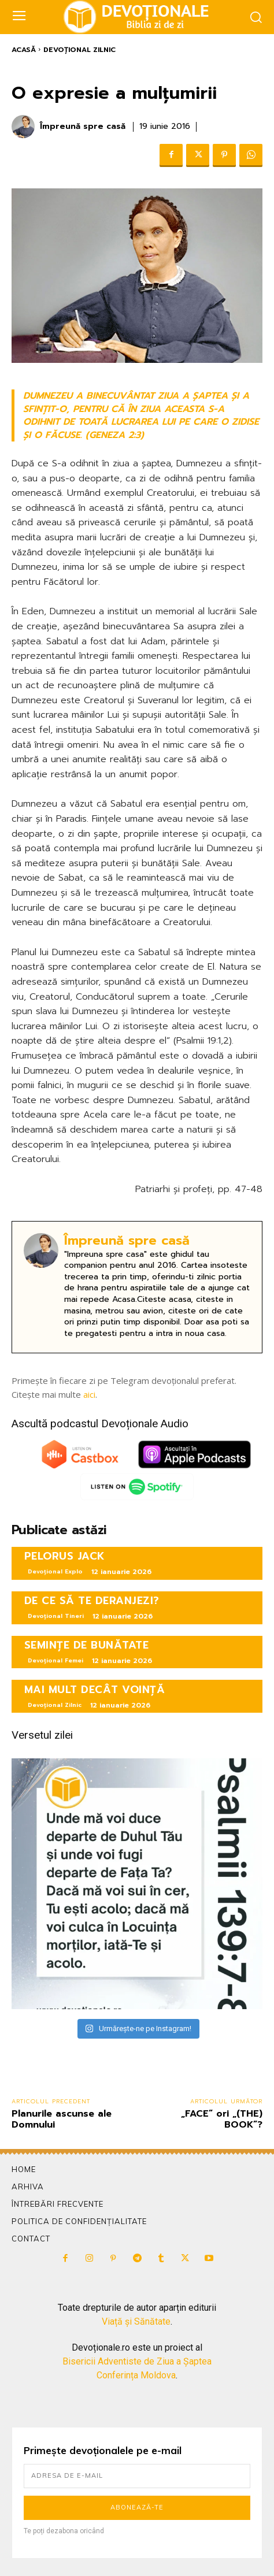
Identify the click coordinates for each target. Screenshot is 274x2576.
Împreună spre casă (82, 127)
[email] (137, 2476)
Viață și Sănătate (136, 2321)
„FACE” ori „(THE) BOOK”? (221, 2119)
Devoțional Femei (55, 1660)
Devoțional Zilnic (79, 49)
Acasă (24, 49)
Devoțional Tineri (56, 1616)
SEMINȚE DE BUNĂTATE (86, 1645)
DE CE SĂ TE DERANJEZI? (92, 1601)
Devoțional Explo (55, 1571)
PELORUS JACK (64, 1556)
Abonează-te (137, 2507)
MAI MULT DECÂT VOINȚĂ (94, 1690)
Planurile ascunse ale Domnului (62, 2119)
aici (89, 1394)
